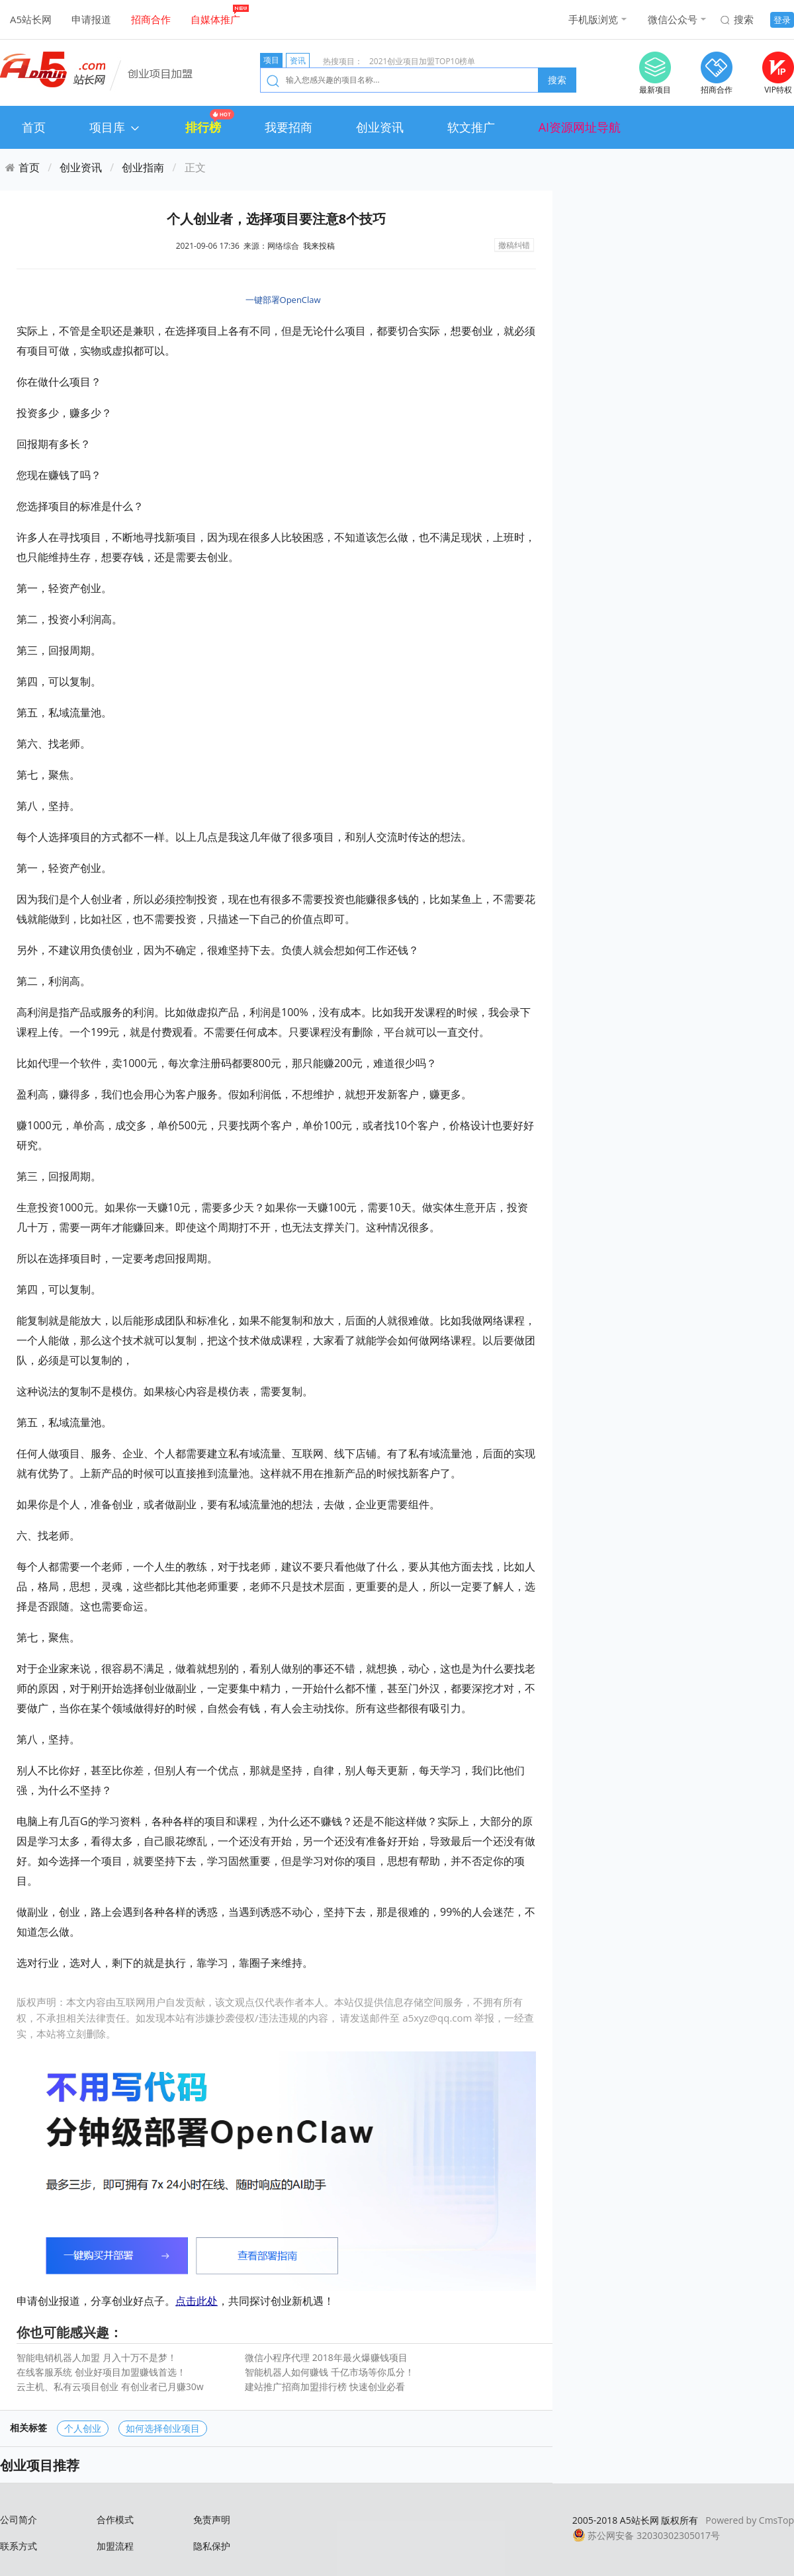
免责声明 (211, 2519)
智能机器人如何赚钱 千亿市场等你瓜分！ (329, 2372)
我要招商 (288, 127)
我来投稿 (319, 245)
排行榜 (203, 127)
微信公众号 (672, 19)
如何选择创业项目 (163, 2428)
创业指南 (143, 167)
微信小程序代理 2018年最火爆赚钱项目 (326, 2357)
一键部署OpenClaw (283, 300)
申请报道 (91, 19)
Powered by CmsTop (749, 2520)
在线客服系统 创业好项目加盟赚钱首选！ (101, 2372)
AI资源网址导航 (580, 127)
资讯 (298, 60)
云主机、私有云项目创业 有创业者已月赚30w (110, 2386)
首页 (34, 127)
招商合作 (151, 19)
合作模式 (115, 2519)
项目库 (115, 127)
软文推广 (471, 127)
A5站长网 (31, 19)
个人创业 (82, 2428)
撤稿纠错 (514, 245)
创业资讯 (380, 127)
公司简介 (18, 2519)
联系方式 (18, 2546)
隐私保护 (211, 2546)
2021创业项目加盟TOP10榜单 (422, 61)
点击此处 (196, 2301)
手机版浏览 (593, 19)
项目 (271, 59)
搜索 (744, 19)
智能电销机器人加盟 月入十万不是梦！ (97, 2357)
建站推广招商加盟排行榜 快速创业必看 (325, 2386)
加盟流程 (115, 2546)
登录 (782, 20)
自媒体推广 (215, 19)
